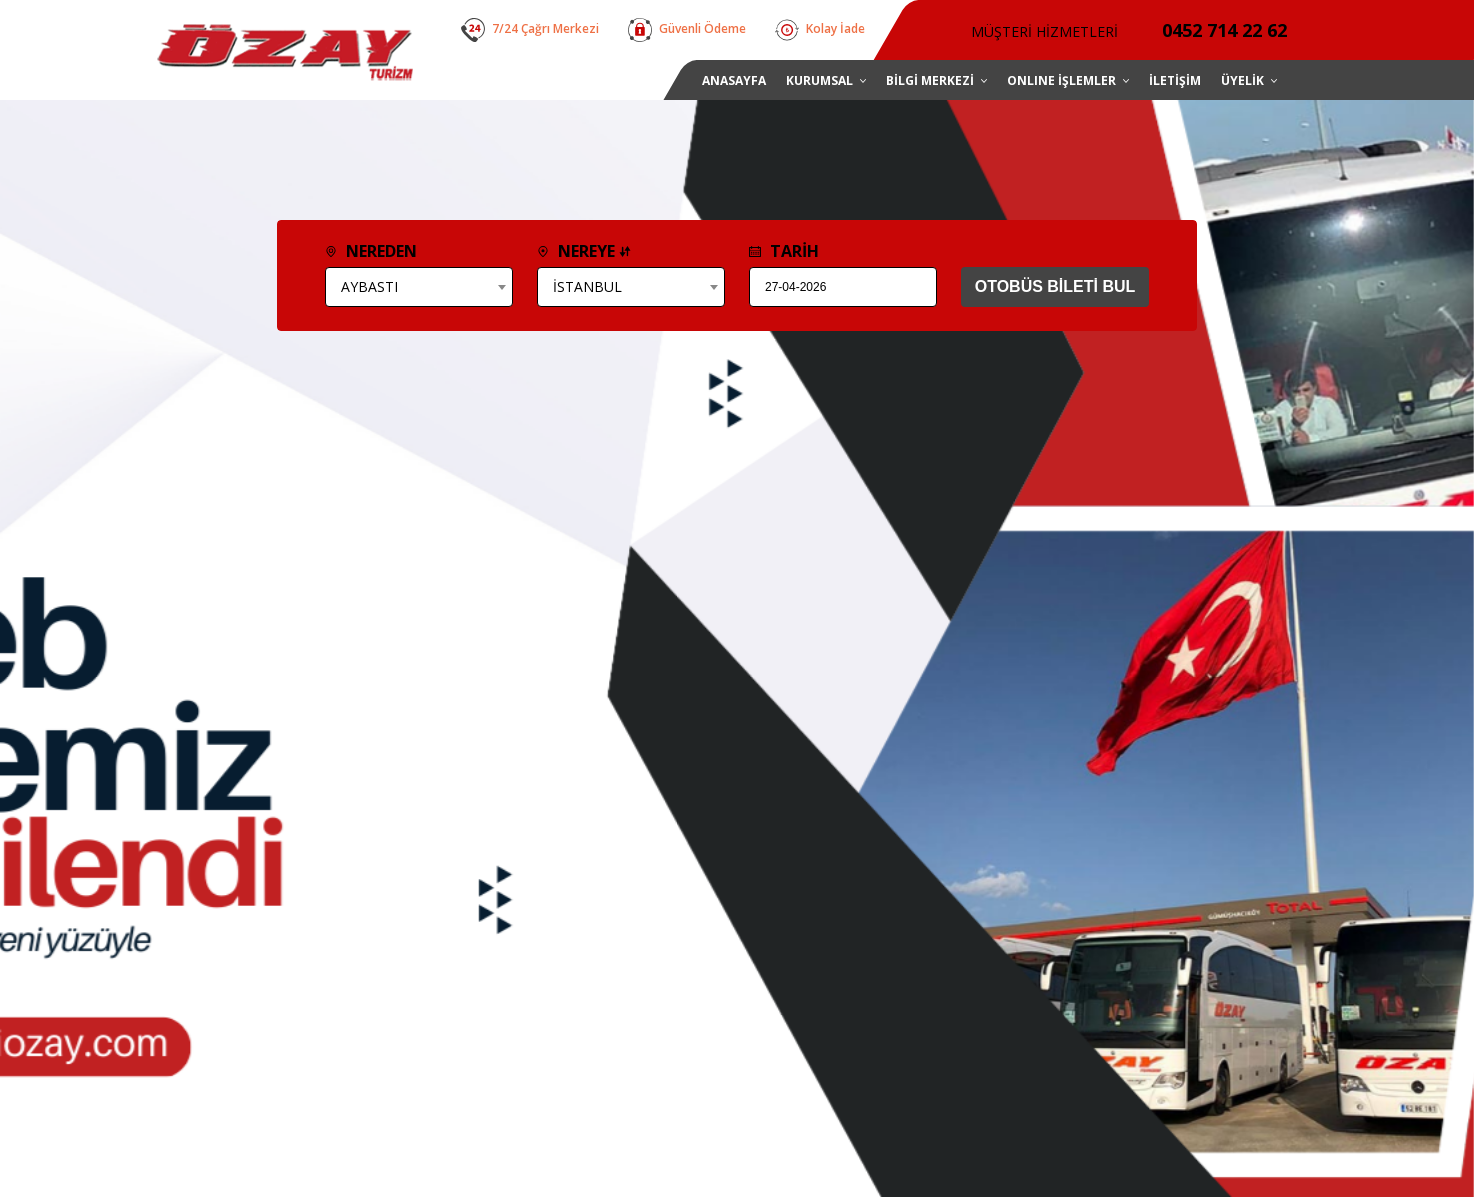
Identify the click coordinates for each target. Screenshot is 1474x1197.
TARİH (784, 251)
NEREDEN (371, 251)
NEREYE (584, 251)
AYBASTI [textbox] (369, 286)
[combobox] (419, 287)
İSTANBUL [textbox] (587, 286)
